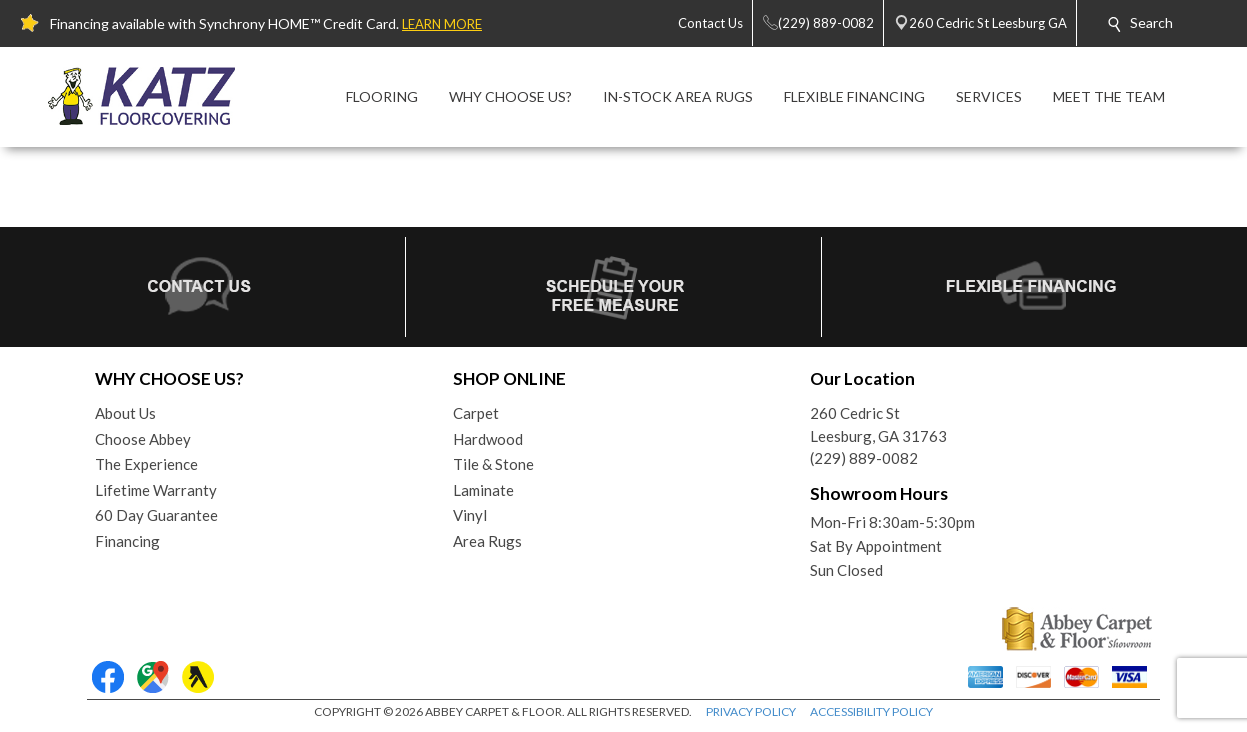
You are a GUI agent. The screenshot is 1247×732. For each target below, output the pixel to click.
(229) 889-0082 (864, 458)
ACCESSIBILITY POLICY (871, 711)
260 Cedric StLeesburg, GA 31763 (878, 424)
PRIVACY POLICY (751, 711)
